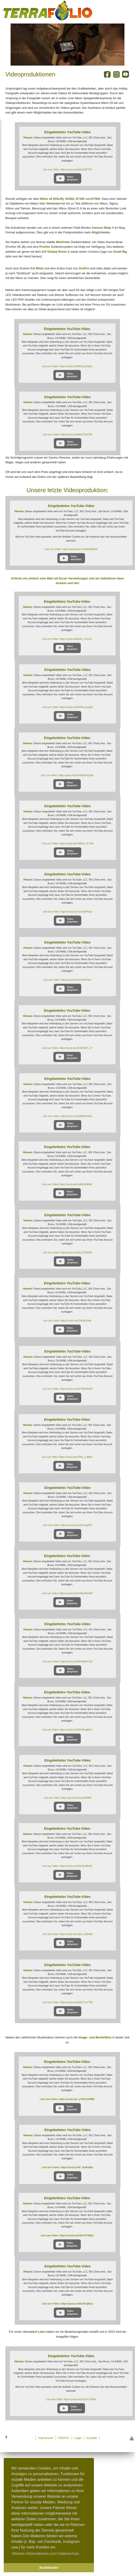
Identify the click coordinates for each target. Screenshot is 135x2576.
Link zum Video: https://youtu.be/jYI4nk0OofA (67, 1320)
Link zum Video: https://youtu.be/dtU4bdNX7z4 (67, 1661)
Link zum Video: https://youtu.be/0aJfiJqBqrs (67, 2303)
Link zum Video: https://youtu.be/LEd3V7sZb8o (71, 2399)
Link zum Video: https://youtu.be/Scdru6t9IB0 (67, 1798)
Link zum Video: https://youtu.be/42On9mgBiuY (67, 1729)
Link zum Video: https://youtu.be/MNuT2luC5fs (67, 434)
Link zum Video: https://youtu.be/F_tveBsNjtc (67, 2167)
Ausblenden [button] (48, 2567)
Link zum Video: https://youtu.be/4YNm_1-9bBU (67, 1457)
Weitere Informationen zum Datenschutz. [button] (46, 2554)
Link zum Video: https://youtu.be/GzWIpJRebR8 (67, 1593)
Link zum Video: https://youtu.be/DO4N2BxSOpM (67, 775)
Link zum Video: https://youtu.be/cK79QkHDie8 (67, 1389)
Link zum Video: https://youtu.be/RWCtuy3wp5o (67, 366)
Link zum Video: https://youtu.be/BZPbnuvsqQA (67, 707)
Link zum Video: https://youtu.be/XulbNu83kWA (67, 1184)
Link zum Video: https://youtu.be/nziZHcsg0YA (67, 1525)
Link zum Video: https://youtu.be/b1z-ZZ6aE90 (67, 1252)
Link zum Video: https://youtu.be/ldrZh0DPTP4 (67, 169)
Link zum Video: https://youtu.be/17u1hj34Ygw (67, 911)
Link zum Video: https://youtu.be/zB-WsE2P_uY (67, 1048)
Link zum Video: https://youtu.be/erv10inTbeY (67, 980)
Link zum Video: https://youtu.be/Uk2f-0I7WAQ (67, 2235)
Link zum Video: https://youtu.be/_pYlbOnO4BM (67, 2099)
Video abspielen (72, 178)
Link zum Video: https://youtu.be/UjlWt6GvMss (67, 1116)
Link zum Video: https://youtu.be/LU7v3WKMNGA (71, 549)
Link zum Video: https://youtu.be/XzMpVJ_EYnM (67, 843)
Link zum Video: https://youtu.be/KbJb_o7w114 (67, 639)
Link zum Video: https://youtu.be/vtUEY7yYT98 (67, 2002)
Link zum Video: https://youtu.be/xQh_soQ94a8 (67, 1934)
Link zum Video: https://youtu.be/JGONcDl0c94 (67, 1866)
